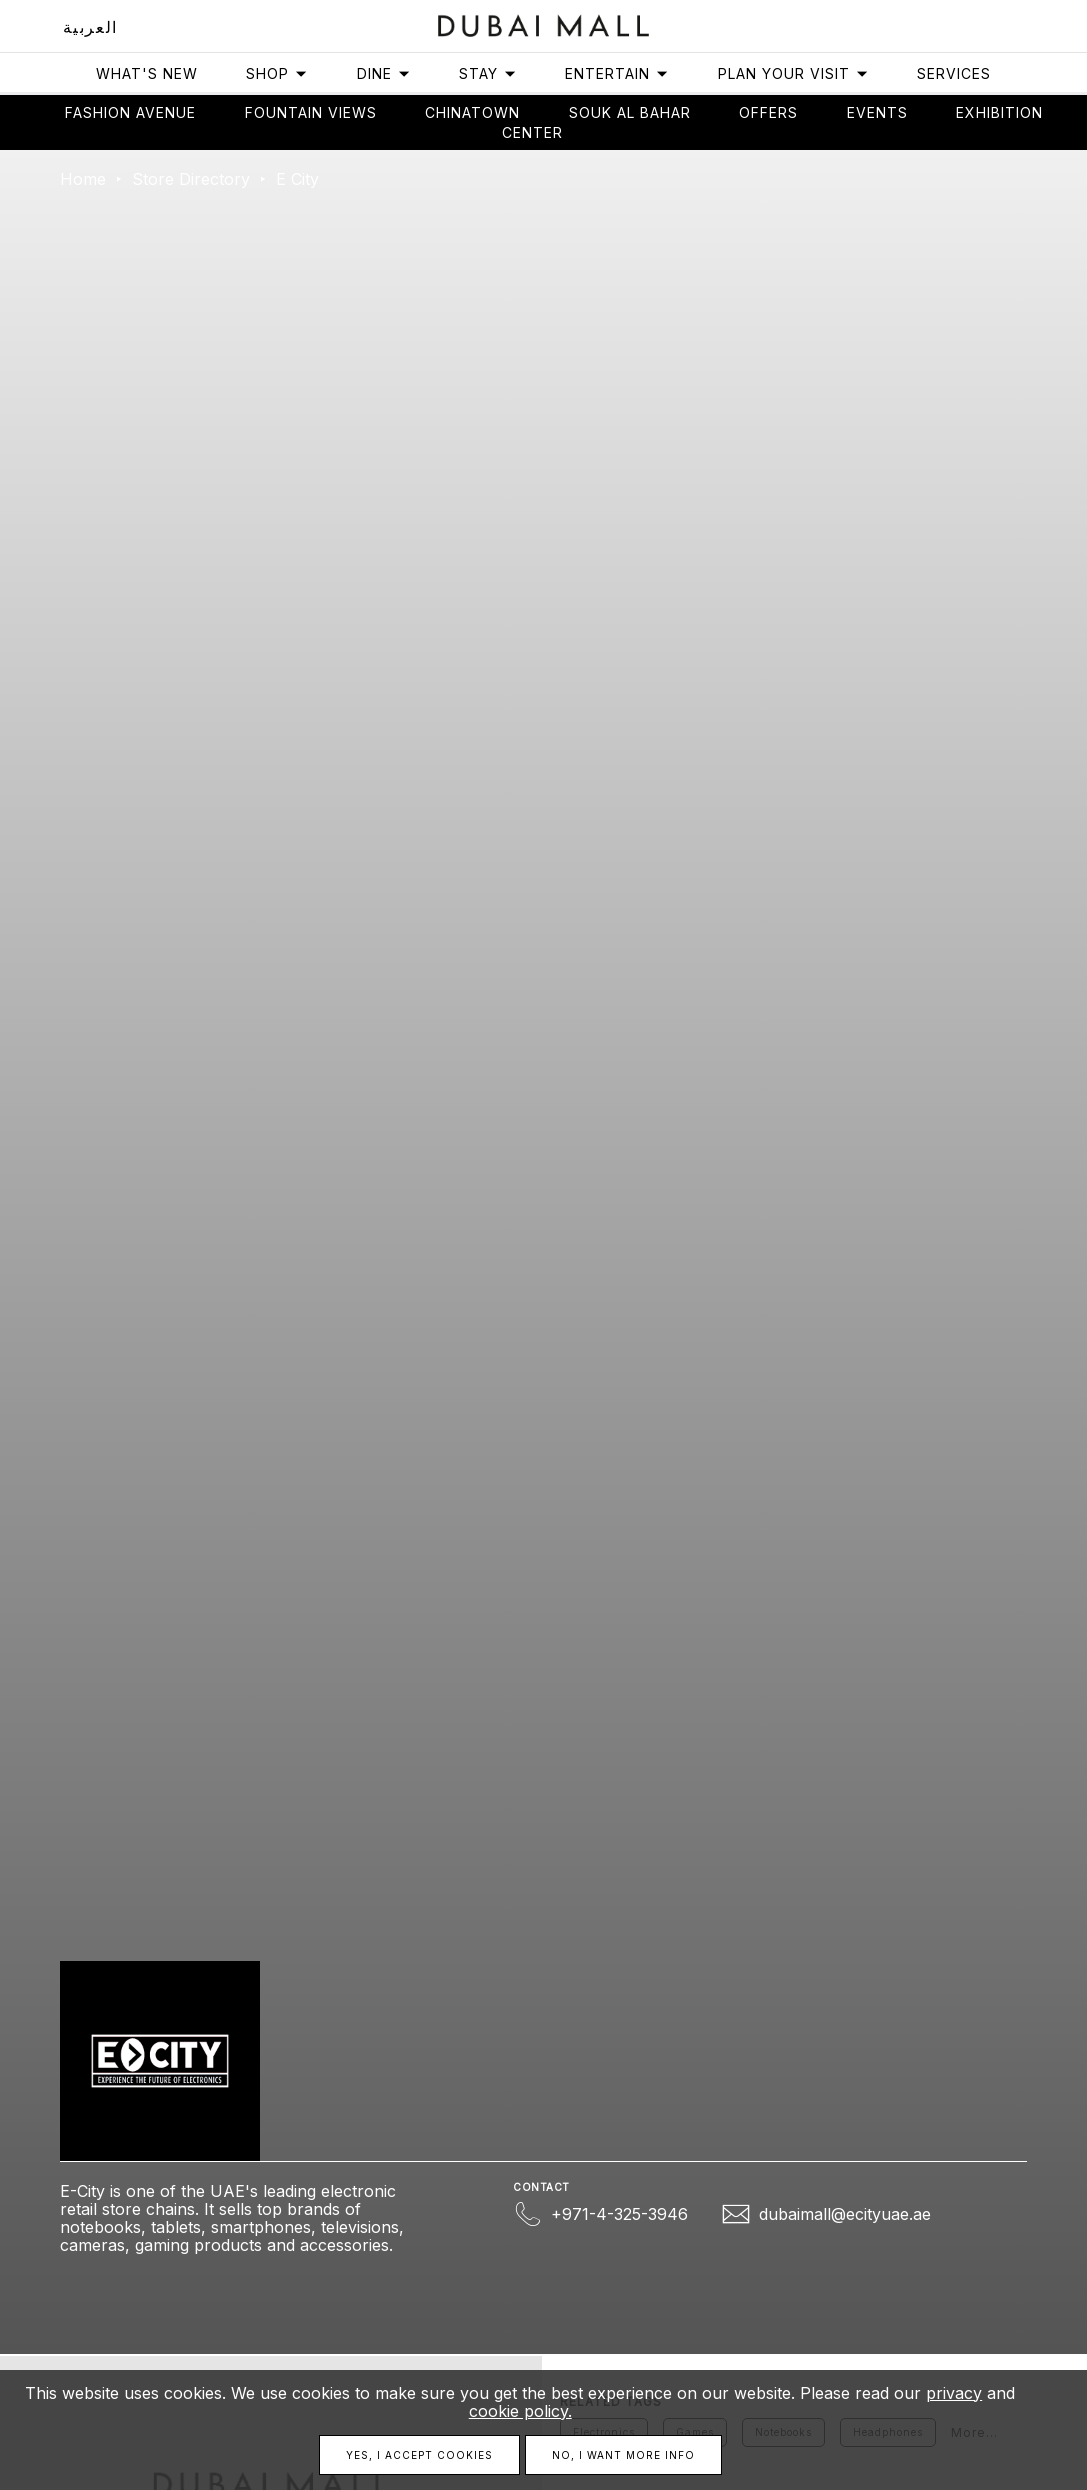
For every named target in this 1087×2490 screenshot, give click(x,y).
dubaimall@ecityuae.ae (845, 2214)
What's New (147, 73)
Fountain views (311, 112)
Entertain (617, 73)
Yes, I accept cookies (419, 2455)
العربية (90, 27)
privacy (954, 2393)
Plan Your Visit (793, 73)
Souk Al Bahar (630, 112)
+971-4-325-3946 (619, 2214)
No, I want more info (623, 2455)
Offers (768, 112)
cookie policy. (520, 2411)
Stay (488, 73)
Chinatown (472, 112)
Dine (384, 73)
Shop (277, 73)
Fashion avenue (130, 112)
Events (877, 112)
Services (954, 73)
